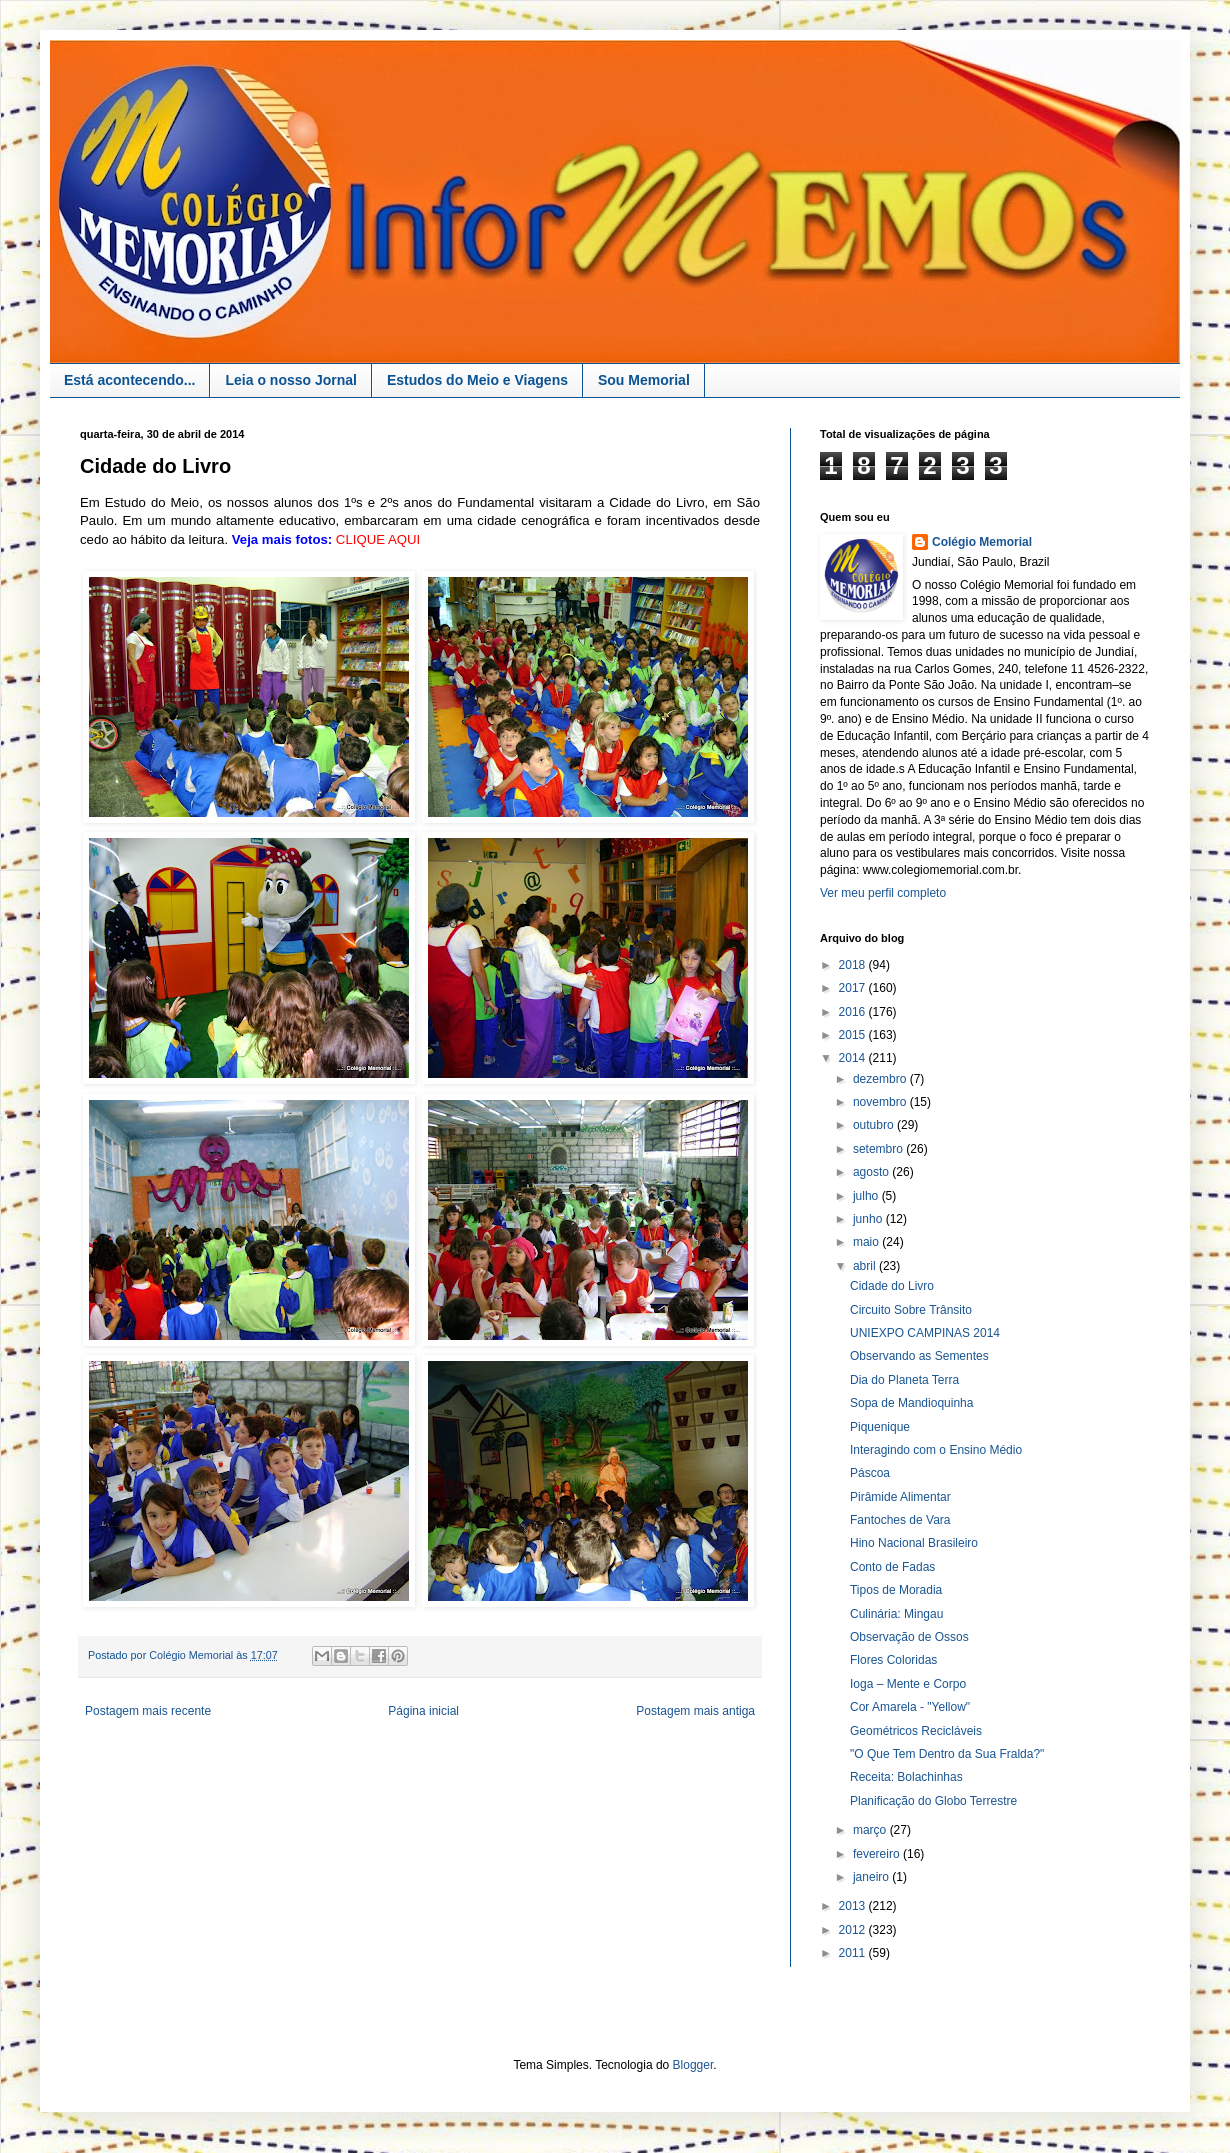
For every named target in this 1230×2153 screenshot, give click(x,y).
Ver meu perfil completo (883, 893)
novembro (881, 1102)
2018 (854, 965)
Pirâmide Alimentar (900, 1497)
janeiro (872, 1877)
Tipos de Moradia (896, 1590)
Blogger (693, 2065)
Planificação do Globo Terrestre (933, 1801)
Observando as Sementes (919, 1356)
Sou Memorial (644, 380)
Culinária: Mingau (896, 1614)
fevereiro (878, 1854)
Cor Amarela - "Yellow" (910, 1707)
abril (866, 1266)
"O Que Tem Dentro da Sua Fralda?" (947, 1754)
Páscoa (870, 1473)
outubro (875, 1125)
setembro (879, 1149)
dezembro (881, 1079)
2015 (854, 1035)
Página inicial (423, 1711)
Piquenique (880, 1427)
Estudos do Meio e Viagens (477, 380)
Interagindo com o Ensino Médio (936, 1450)
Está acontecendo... (129, 380)
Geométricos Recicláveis (916, 1731)
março (871, 1830)
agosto (872, 1172)
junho (869, 1219)
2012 (854, 1930)
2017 (854, 988)
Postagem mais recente (148, 1711)
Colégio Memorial (982, 542)
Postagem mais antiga (695, 1711)
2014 (854, 1058)
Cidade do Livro (892, 1286)
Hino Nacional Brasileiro (914, 1543)
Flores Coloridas (893, 1660)
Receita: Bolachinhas (906, 1777)
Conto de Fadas (892, 1567)
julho (867, 1196)
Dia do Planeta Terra (904, 1380)
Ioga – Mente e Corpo (908, 1684)
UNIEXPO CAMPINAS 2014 (925, 1333)
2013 (854, 1906)
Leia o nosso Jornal (290, 380)
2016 (854, 1012)
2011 (854, 1953)
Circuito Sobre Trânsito (911, 1310)
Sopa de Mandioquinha (911, 1403)
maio (867, 1242)
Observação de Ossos (909, 1637)
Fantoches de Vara (900, 1520)
